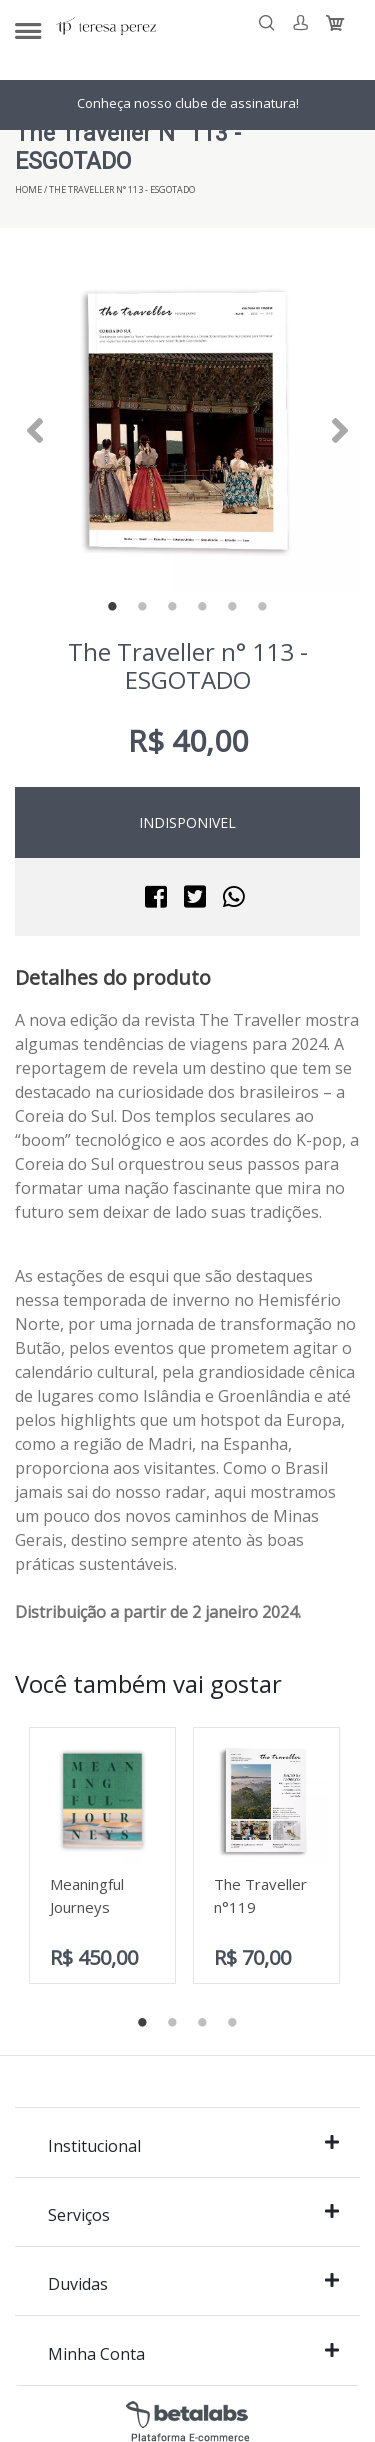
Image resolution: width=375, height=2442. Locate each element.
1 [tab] (113, 608)
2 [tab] (143, 608)
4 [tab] (203, 608)
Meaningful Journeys (87, 1895)
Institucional (193, 2145)
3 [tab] (173, 608)
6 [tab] (263, 608)
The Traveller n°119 (260, 1895)
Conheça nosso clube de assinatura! (188, 103)
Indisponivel (187, 822)
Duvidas (193, 2283)
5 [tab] (233, 608)
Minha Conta (193, 2353)
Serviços (193, 2214)
